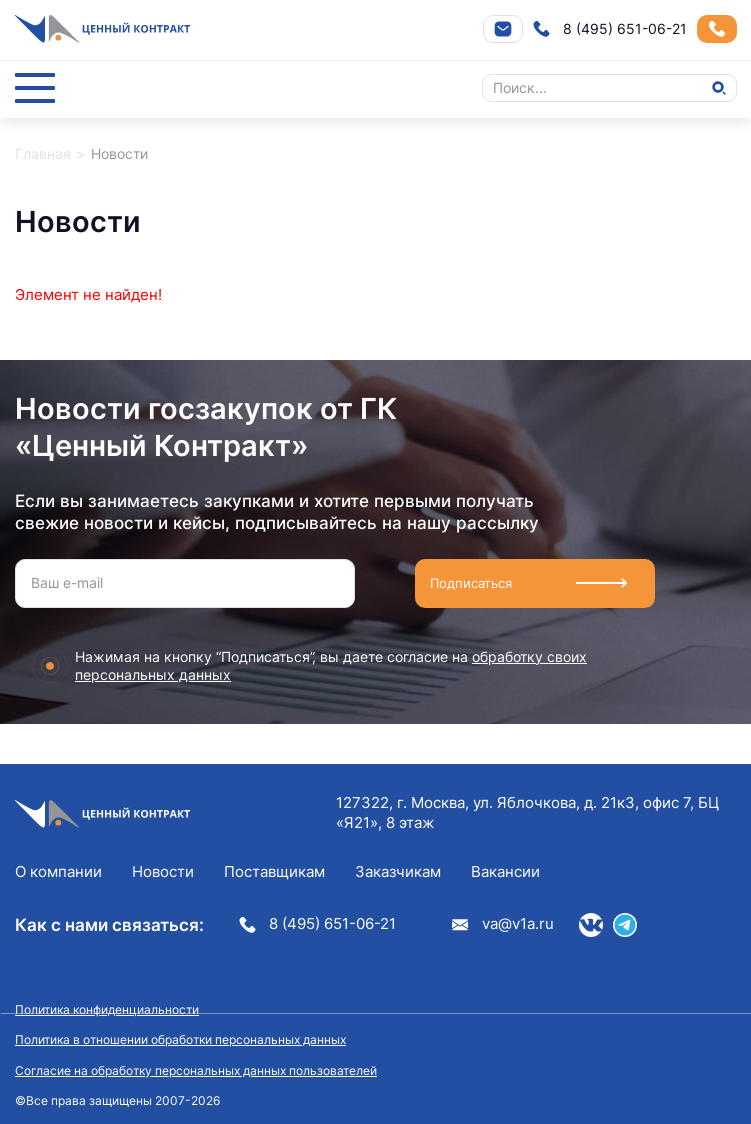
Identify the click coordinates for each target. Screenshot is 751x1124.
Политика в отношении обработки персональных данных (180, 1039)
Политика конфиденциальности (107, 1009)
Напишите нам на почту (503, 29)
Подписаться (477, 583)
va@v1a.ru (503, 924)
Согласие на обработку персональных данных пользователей (196, 1070)
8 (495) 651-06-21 (610, 29)
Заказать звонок (716, 29)
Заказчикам (398, 872)
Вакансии (505, 872)
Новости (163, 872)
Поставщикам (274, 872)
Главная (43, 153)
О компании (58, 872)
